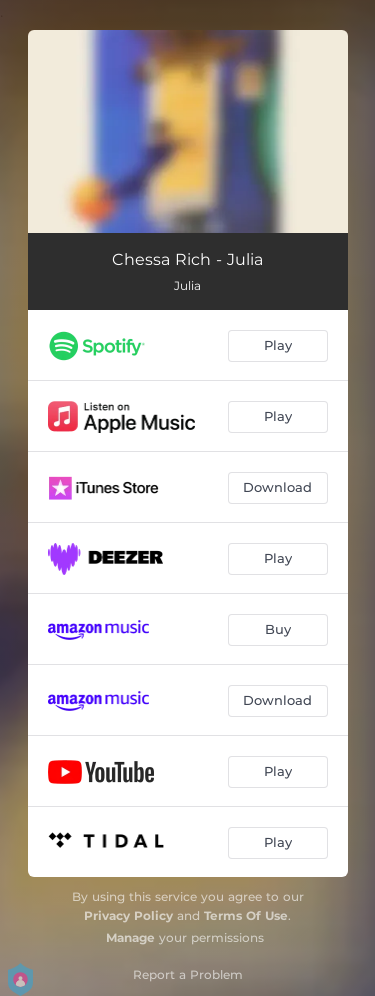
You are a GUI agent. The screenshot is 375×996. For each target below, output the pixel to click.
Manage (130, 937)
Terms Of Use (246, 915)
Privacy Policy (128, 915)
